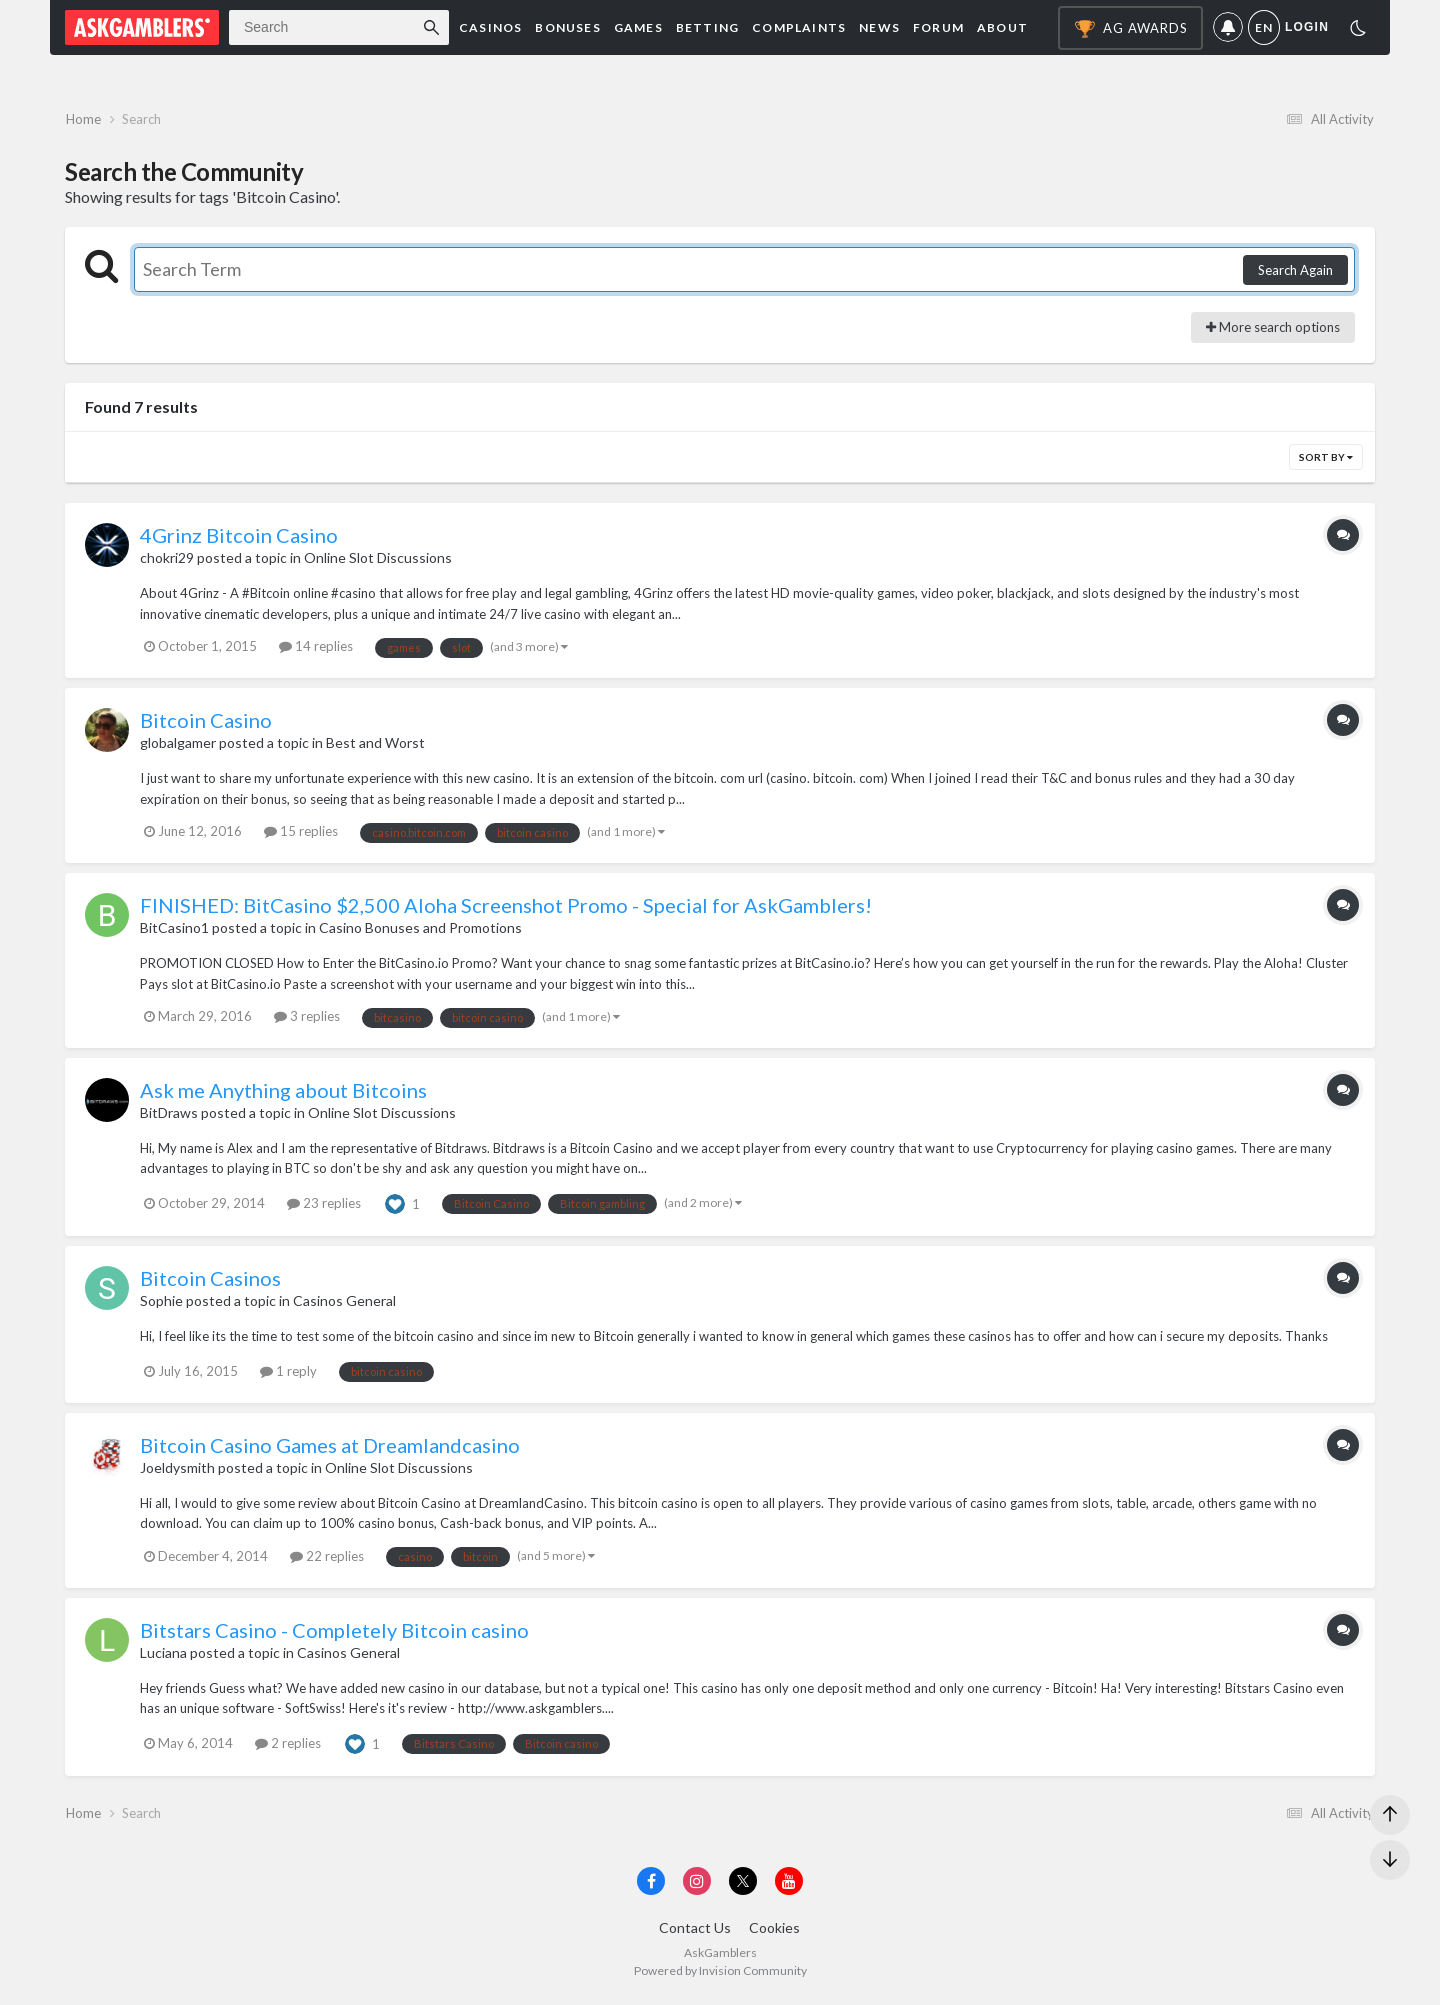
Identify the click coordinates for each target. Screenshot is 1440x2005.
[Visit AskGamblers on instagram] (697, 1886)
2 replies (288, 1746)
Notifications (1228, 27)
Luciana (163, 1654)
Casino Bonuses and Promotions (420, 930)
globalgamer (178, 745)
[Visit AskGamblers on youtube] (789, 1886)
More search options (1273, 330)
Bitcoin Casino (206, 723)
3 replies (307, 1019)
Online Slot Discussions (378, 560)
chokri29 (167, 560)
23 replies (324, 1206)
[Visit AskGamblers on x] (743, 1886)
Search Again (1295, 273)
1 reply (288, 1374)
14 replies (316, 649)
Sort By (1326, 460)
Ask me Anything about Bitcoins (283, 1093)
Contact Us (695, 1933)
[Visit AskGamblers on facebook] (651, 1886)
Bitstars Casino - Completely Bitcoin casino (334, 1632)
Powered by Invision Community (720, 1975)
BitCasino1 (174, 930)
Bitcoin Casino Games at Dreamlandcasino (330, 1447)
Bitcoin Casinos (210, 1281)
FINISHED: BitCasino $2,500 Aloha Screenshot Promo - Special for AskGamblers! (506, 908)
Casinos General (344, 1303)
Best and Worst (375, 745)
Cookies (774, 1933)
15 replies (301, 834)
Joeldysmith (177, 1469)
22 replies (327, 1559)
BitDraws (169, 1115)
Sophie (161, 1303)
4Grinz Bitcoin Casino (239, 538)
